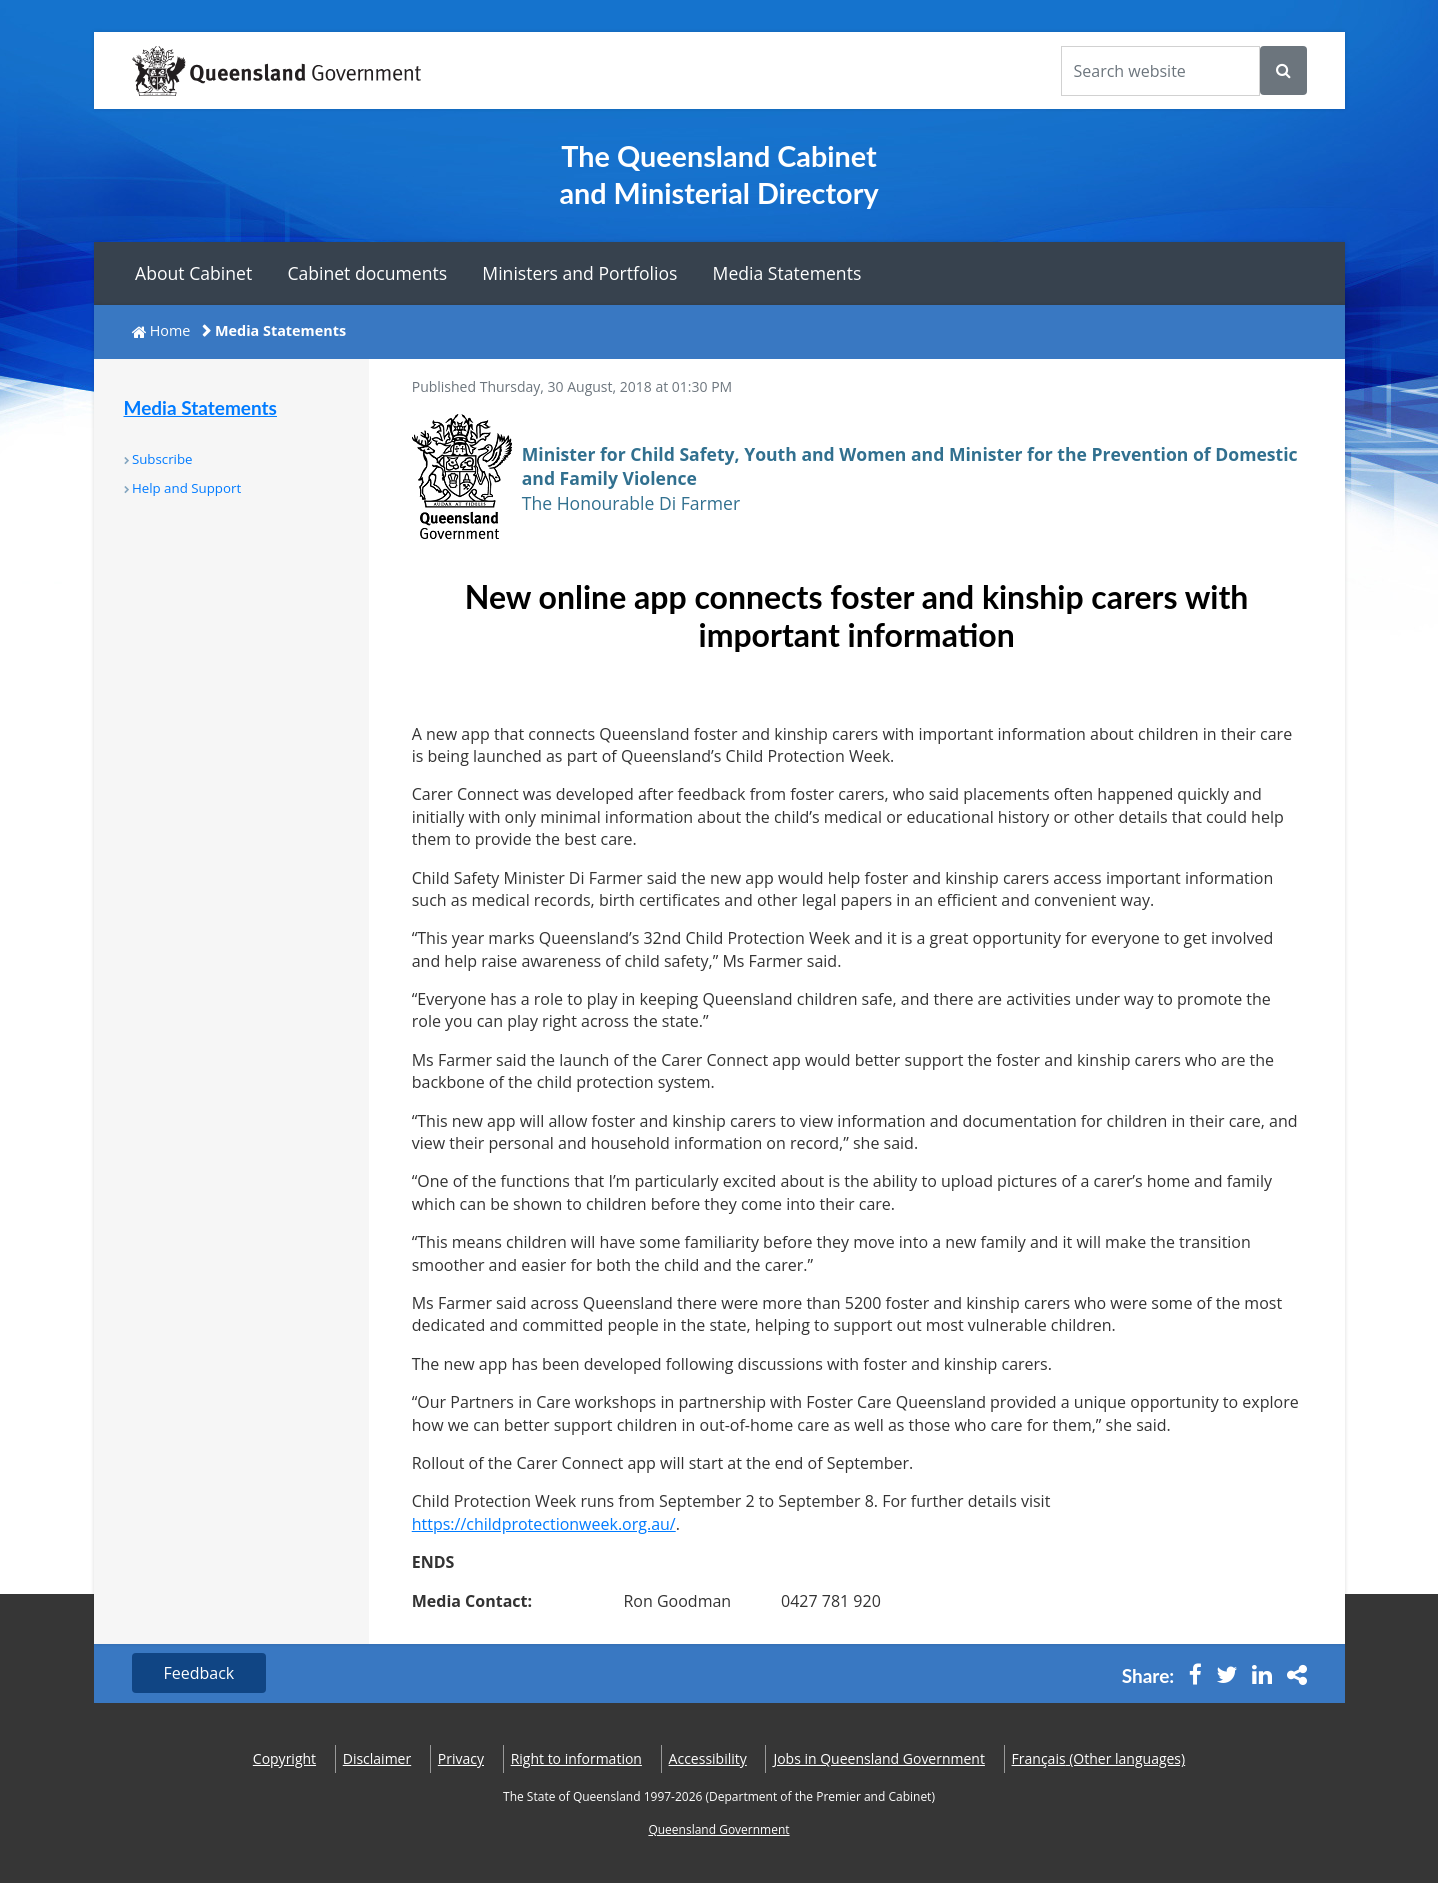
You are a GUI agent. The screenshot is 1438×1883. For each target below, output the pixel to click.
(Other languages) (1099, 1758)
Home (170, 330)
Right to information (576, 1758)
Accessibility (708, 1758)
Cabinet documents (367, 273)
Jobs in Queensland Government (879, 1758)
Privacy (461, 1758)
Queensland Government (718, 1829)
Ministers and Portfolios (579, 273)
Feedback (199, 1673)
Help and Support (186, 488)
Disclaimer (377, 1758)
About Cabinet (193, 273)
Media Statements (787, 273)
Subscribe (162, 459)
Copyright (284, 1758)
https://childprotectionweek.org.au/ (544, 1524)
